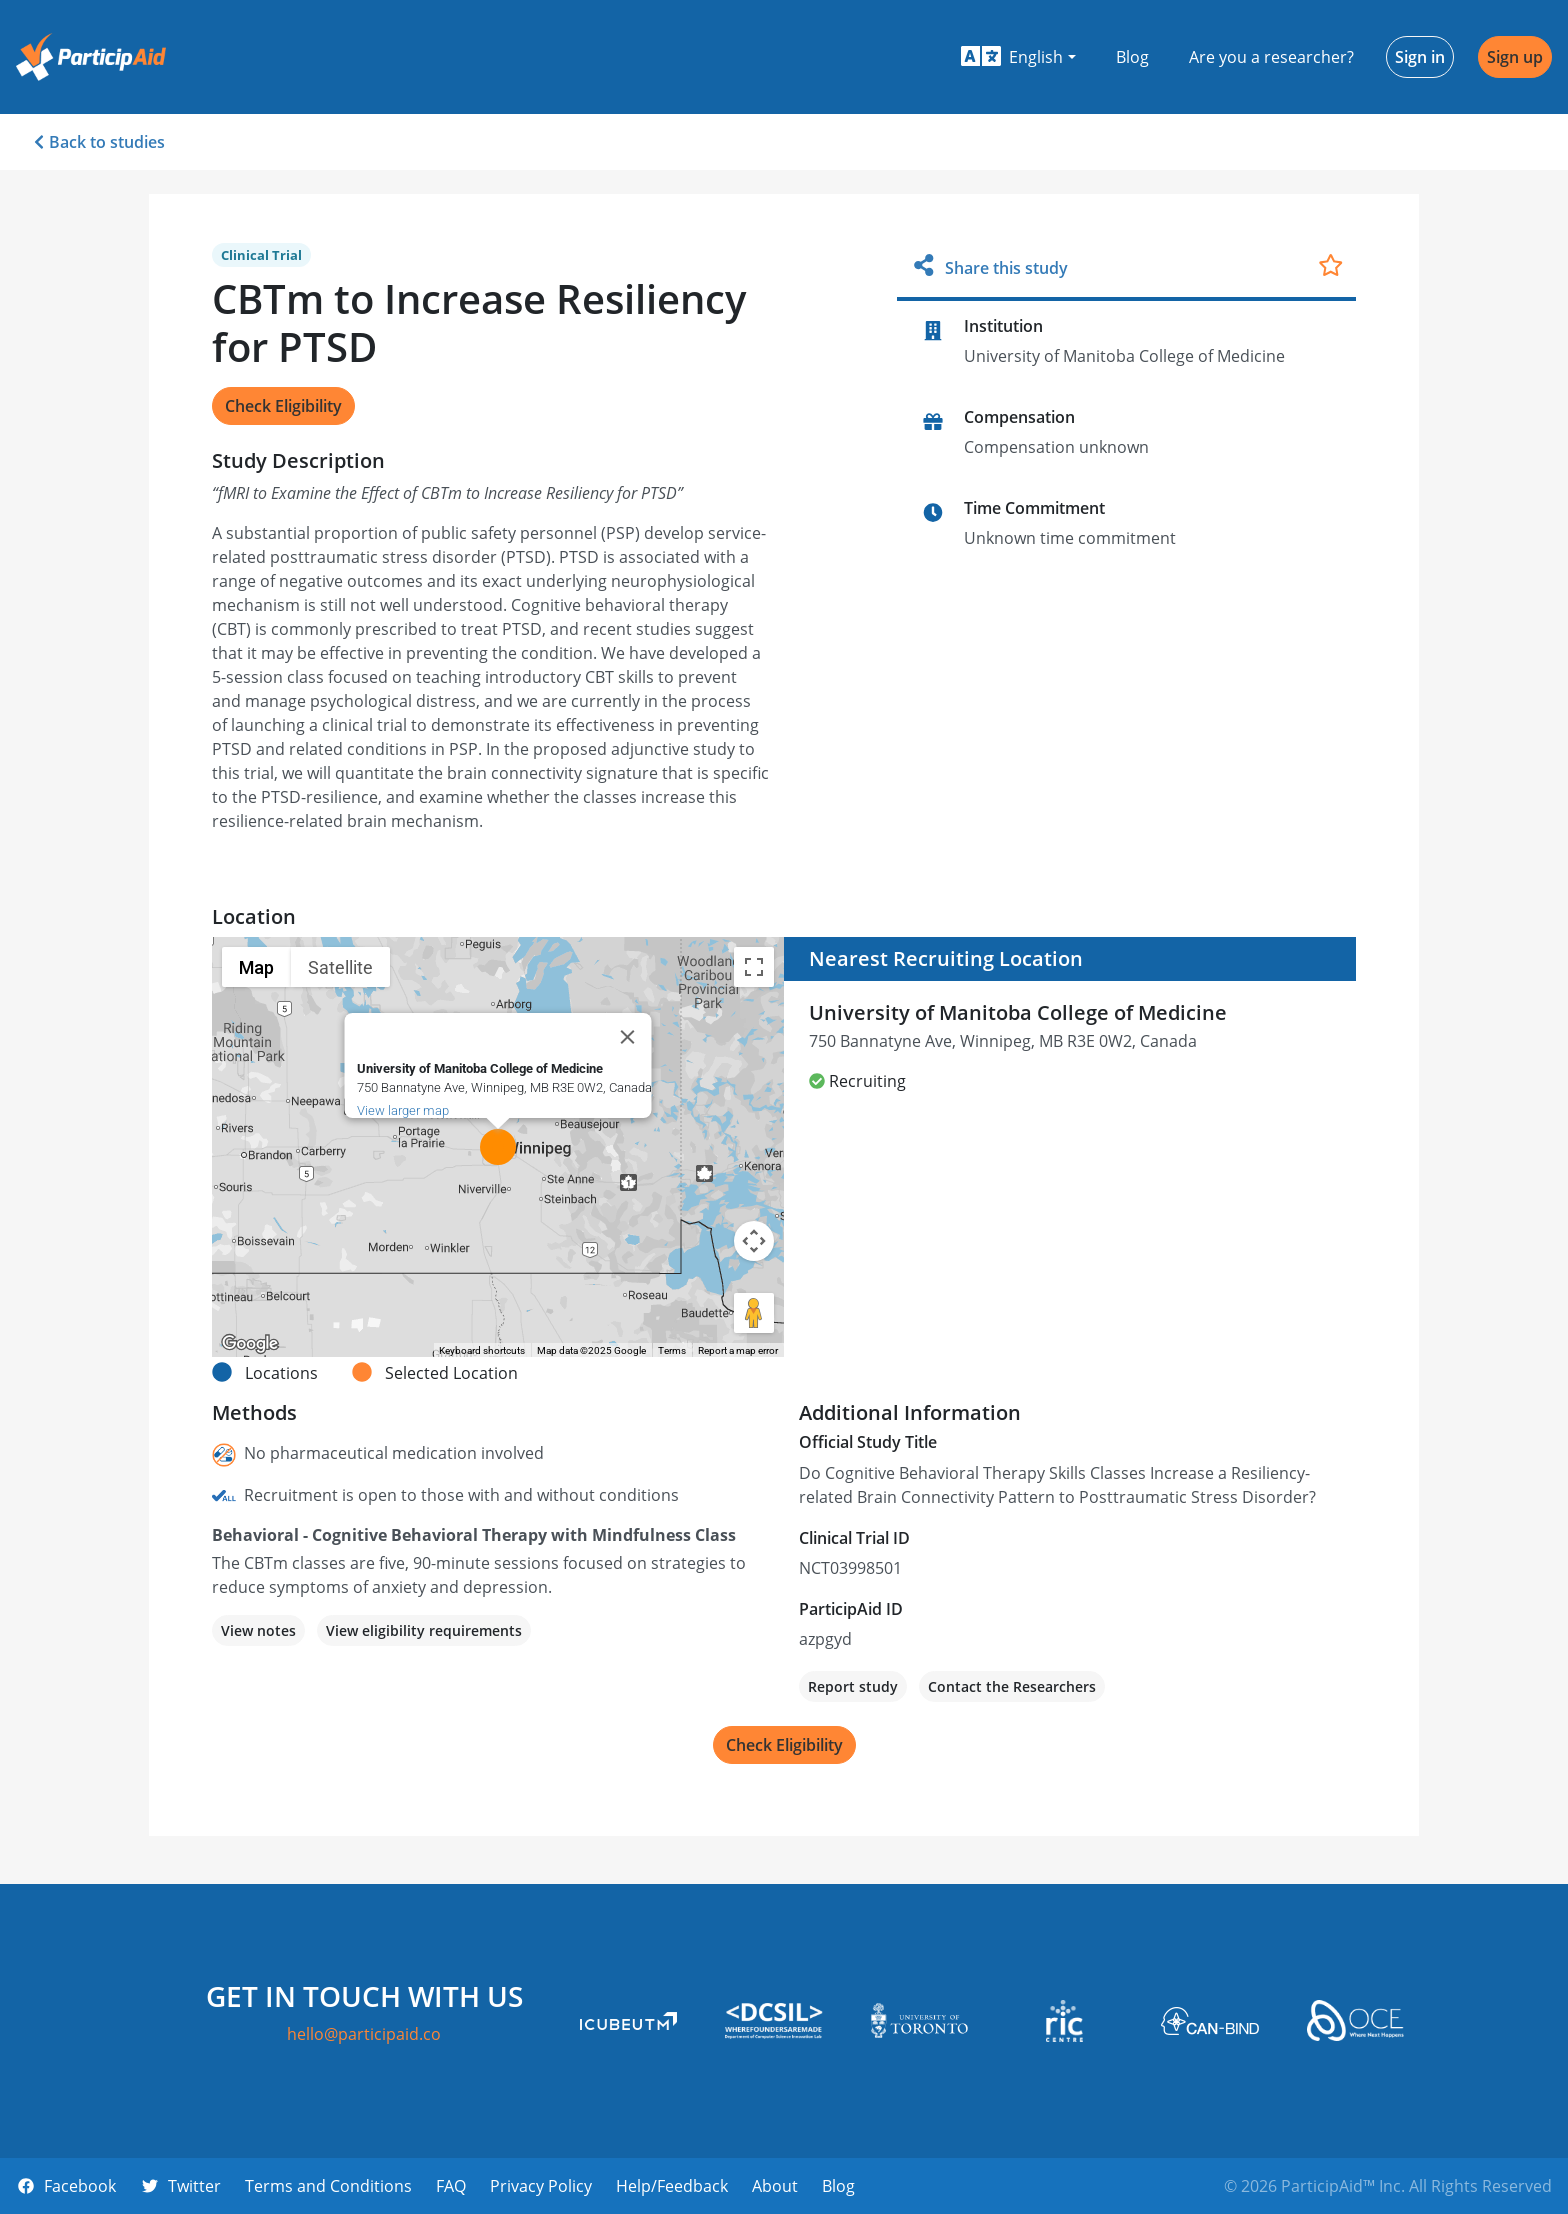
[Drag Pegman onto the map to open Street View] (754, 1313)
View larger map (403, 1110)
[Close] (628, 1037)
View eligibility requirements (424, 1630)
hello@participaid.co (364, 2034)
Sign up (1515, 57)
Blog (1132, 57)
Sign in (1420, 57)
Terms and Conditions (328, 2186)
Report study (853, 1686)
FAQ (451, 2186)
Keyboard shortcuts (482, 1350)
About (775, 2186)
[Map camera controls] (754, 1241)
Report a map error (738, 1350)
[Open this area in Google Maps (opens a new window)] (250, 1344)
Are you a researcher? (1271, 57)
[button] (1018, 57)
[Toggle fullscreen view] (754, 967)
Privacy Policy (541, 2186)
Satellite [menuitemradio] (340, 967)
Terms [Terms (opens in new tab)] (672, 1350)
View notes (258, 1630)
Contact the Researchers (1012, 1686)
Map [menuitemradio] (256, 967)
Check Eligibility (283, 406)
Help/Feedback (672, 2186)
